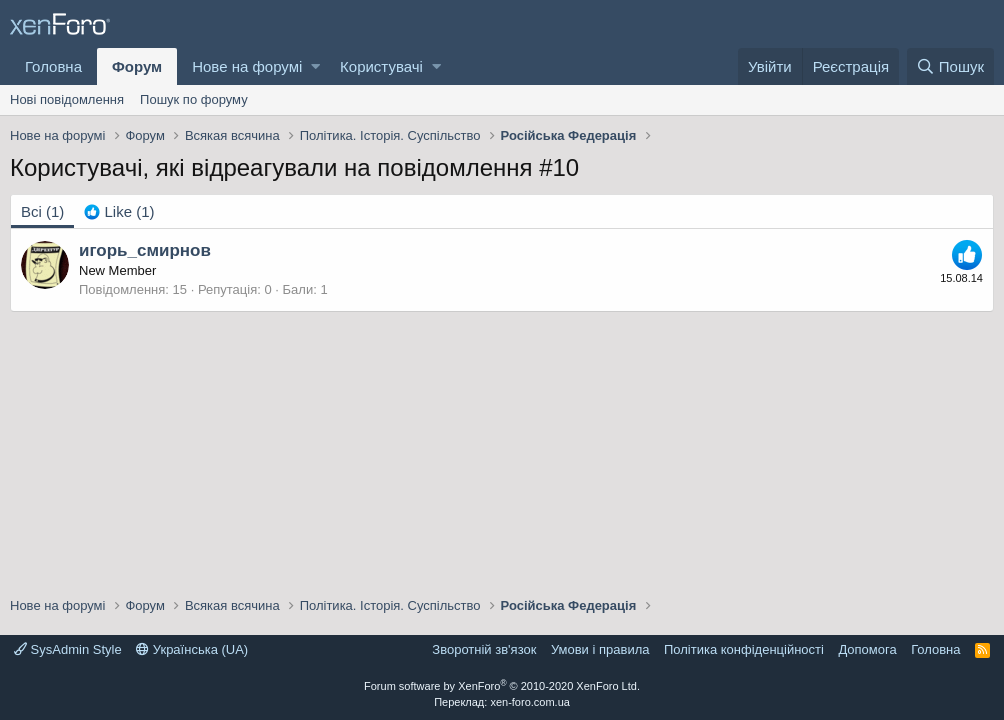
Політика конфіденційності (744, 649)
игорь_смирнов (145, 250)
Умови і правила (600, 649)
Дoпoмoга (867, 649)
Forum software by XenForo (502, 686)
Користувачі (381, 66)
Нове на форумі (247, 66)
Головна (53, 66)
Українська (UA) (192, 649)
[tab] (119, 211)
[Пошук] (950, 66)
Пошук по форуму (194, 99)
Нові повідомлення (67, 99)
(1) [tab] (42, 211)
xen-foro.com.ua (529, 702)
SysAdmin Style (68, 649)
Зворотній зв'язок (484, 649)
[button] (315, 66)
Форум (137, 66)
